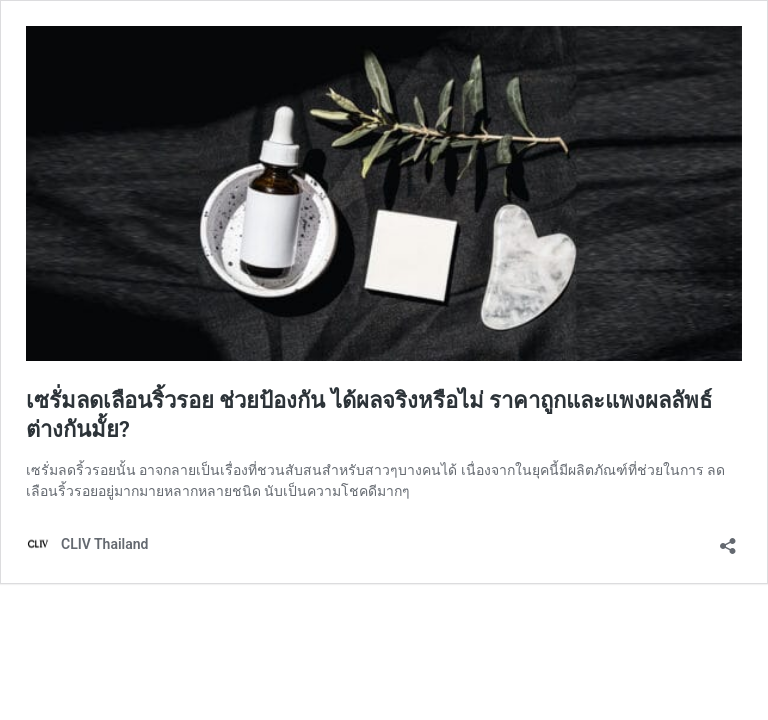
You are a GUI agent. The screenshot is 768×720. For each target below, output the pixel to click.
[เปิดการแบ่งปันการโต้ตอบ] (728, 539)
